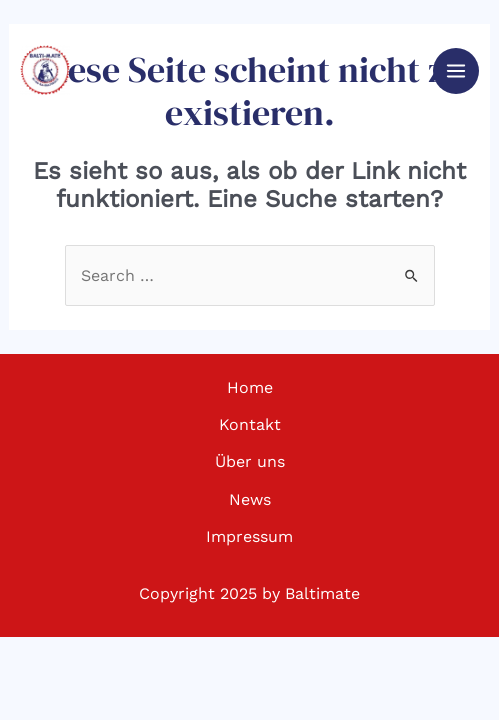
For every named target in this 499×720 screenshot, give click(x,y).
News (250, 499)
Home (250, 387)
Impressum (249, 536)
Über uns (250, 461)
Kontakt (250, 424)
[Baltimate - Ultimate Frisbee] (45, 70)
